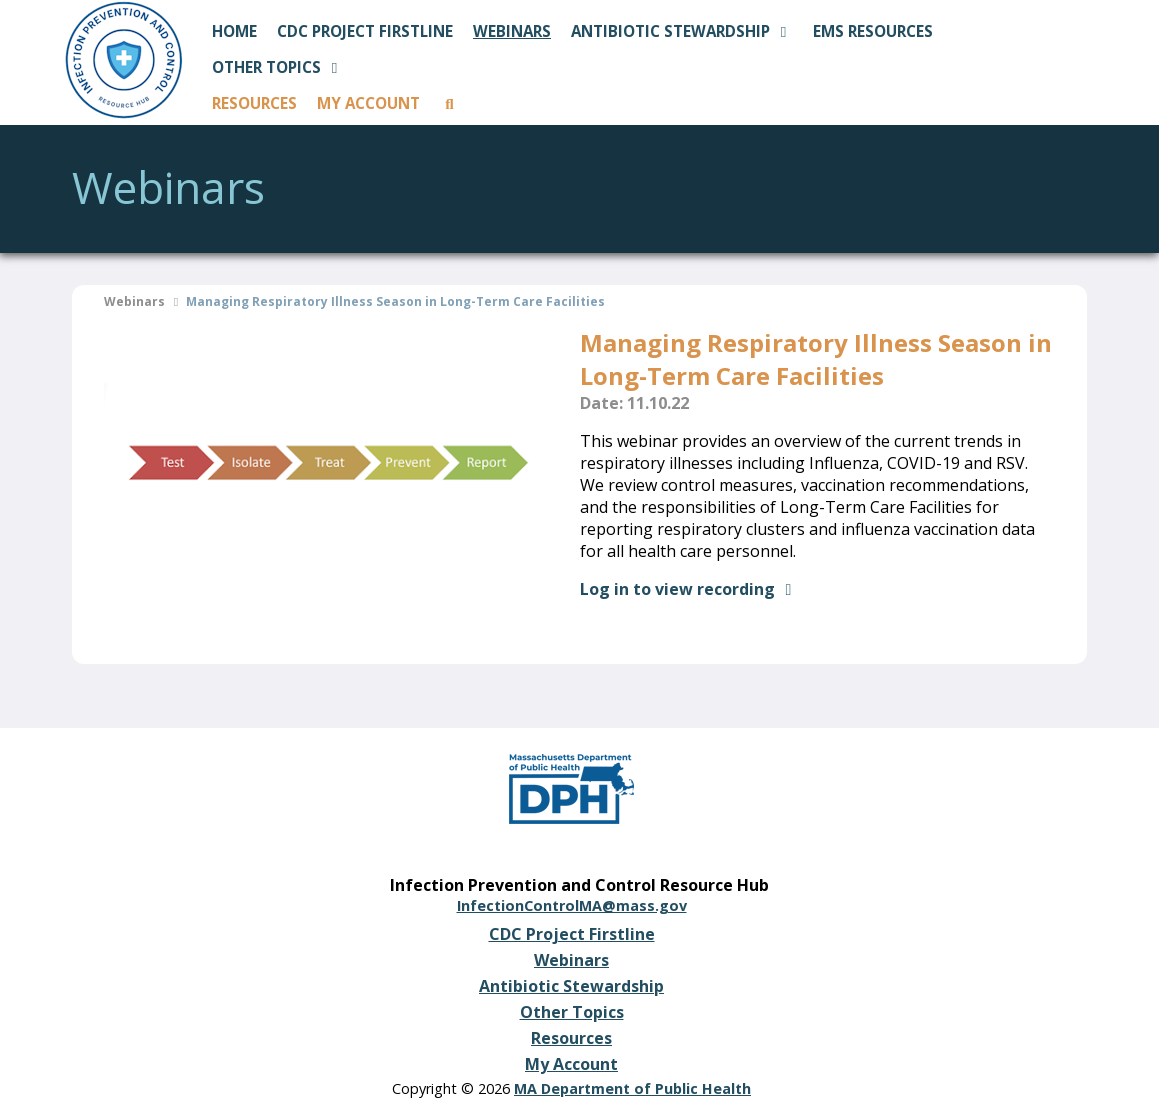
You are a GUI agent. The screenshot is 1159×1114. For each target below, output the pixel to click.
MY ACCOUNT (368, 103)
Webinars (134, 301)
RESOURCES (254, 103)
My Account (571, 1064)
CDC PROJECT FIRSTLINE (365, 31)
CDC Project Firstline (572, 934)
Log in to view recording (689, 589)
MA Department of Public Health (632, 1088)
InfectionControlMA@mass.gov (572, 905)
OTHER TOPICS (278, 67)
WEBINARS (512, 31)
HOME (234, 31)
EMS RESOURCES (873, 31)
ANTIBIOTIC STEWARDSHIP (682, 31)
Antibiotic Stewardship (571, 986)
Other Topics (572, 1012)
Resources (571, 1038)
